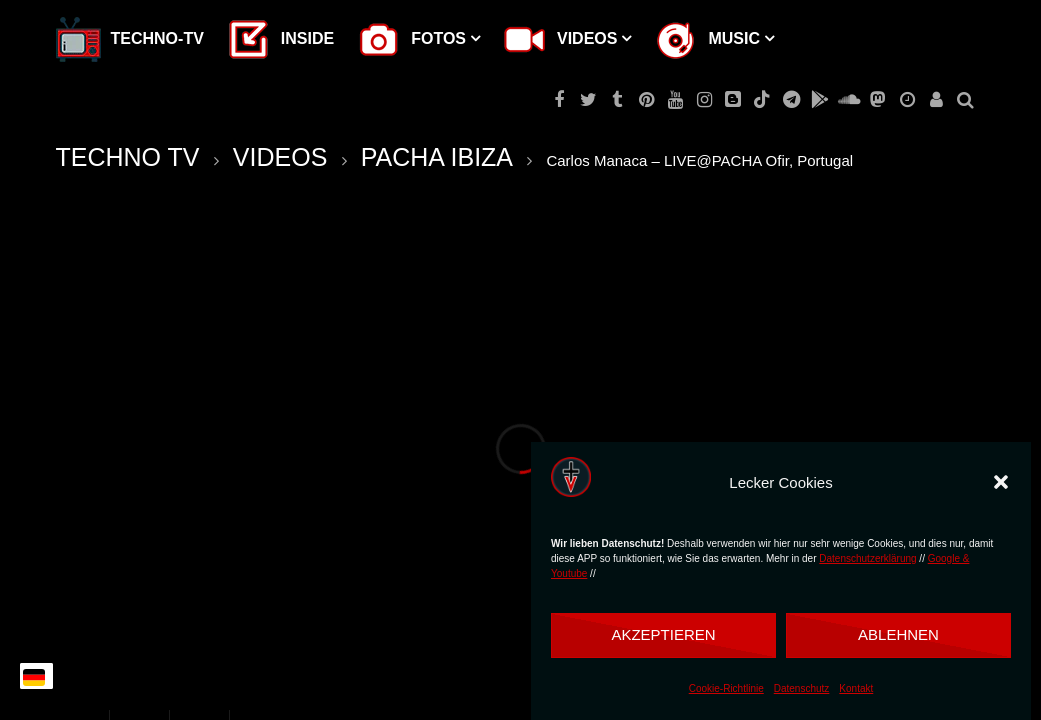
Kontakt (856, 688)
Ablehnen (898, 634)
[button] (1001, 482)
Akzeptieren (663, 634)
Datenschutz (802, 688)
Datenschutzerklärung (867, 558)
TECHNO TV (128, 157)
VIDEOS (280, 157)
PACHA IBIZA (437, 157)
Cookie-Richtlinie (726, 688)
